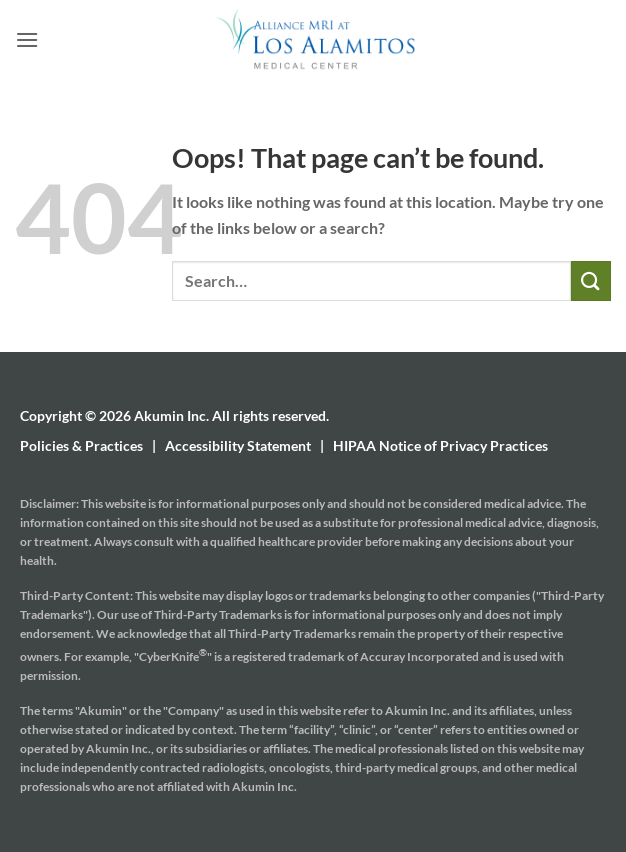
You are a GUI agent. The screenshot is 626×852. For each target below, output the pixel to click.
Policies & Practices (81, 445)
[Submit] (591, 280)
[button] (27, 39)
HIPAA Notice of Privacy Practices (440, 445)
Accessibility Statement (238, 445)
